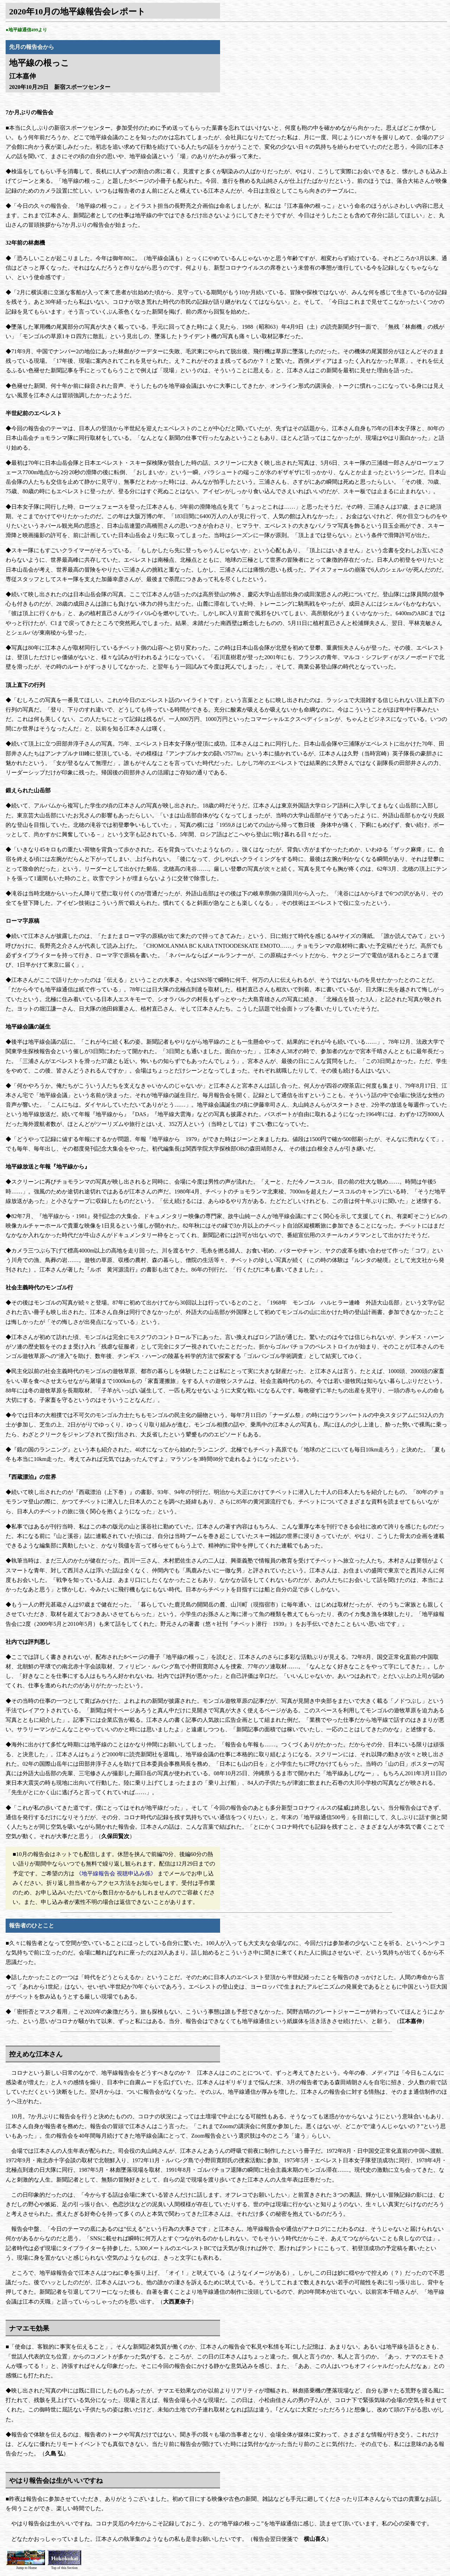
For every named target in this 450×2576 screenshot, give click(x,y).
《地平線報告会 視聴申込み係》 (116, 1873)
